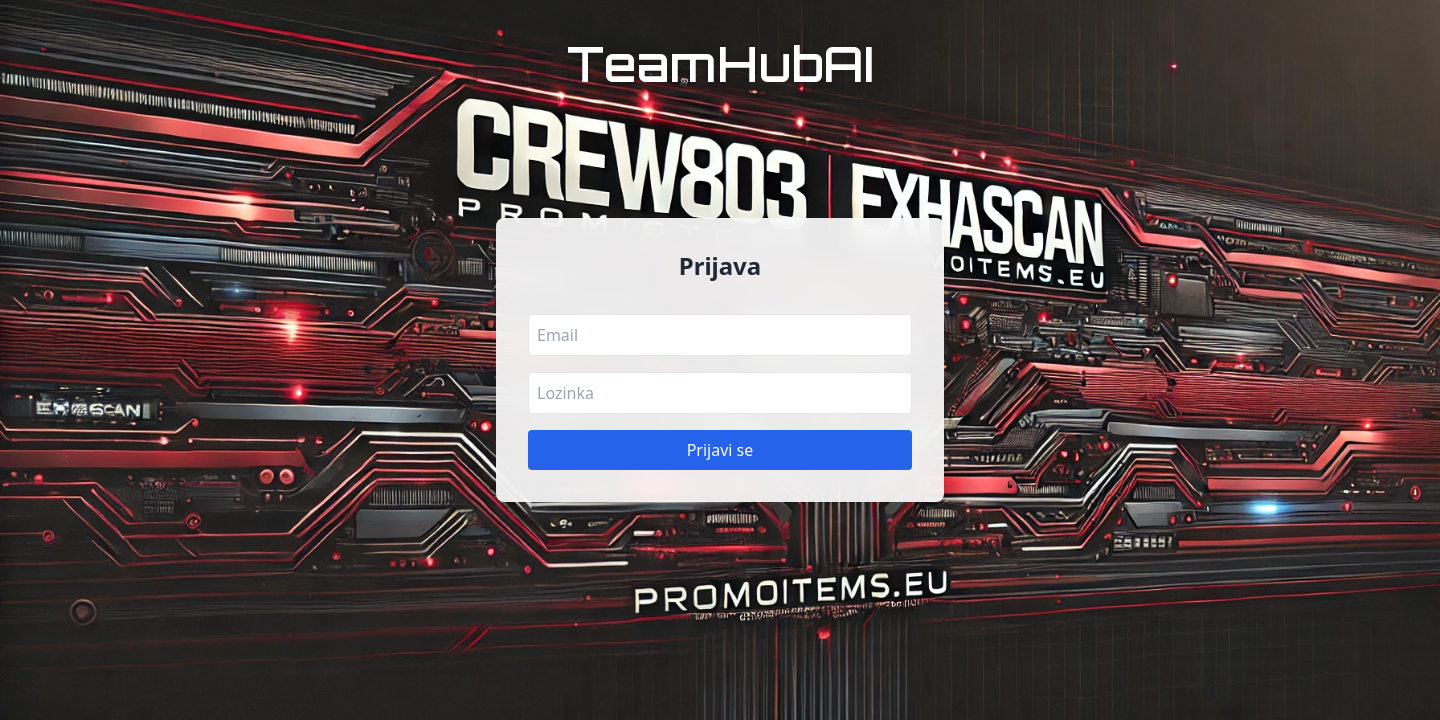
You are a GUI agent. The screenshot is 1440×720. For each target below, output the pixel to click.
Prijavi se (720, 450)
